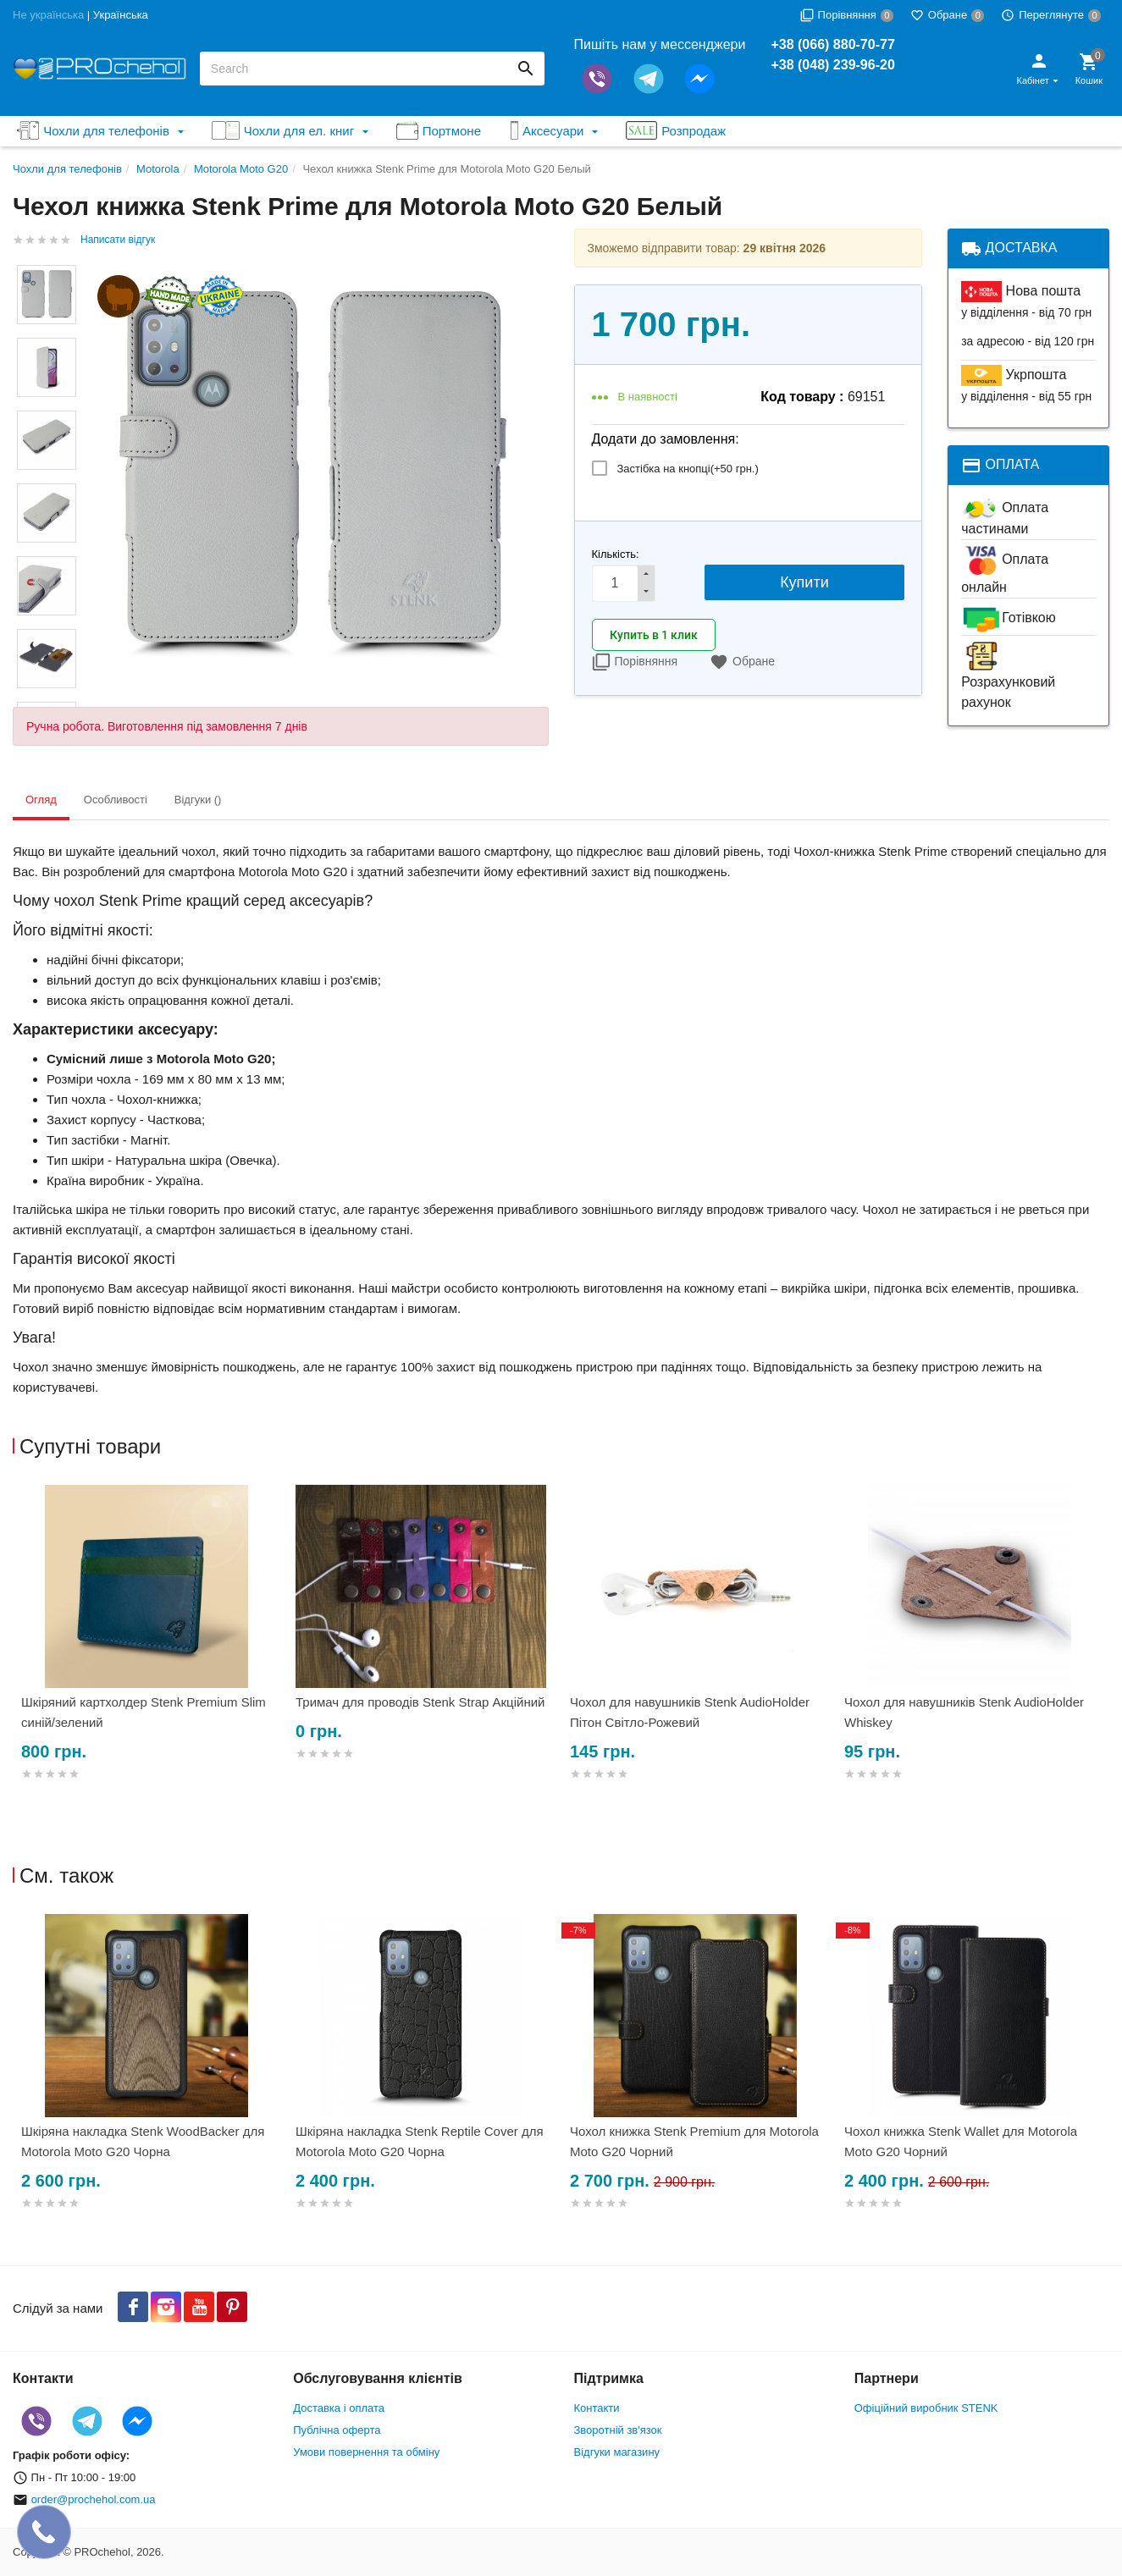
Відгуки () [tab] (198, 799)
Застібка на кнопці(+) (688, 468)
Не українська (48, 14)
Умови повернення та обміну (366, 2452)
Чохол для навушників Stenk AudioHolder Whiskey (964, 1712)
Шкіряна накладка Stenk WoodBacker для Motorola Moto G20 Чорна (142, 2141)
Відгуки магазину (617, 2452)
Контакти (597, 2408)
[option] (150, 1652)
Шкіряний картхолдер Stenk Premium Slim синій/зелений (143, 1712)
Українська (120, 14)
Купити (804, 582)
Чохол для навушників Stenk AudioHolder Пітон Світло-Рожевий (690, 1712)
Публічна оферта (336, 2430)
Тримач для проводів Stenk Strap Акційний (420, 1702)
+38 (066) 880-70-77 (832, 44)
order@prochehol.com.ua (93, 2499)
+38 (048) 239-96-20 (832, 65)
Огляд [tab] (41, 799)
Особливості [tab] (115, 799)
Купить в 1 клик (654, 635)
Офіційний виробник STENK (926, 2408)
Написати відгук (117, 239)
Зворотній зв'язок (618, 2430)
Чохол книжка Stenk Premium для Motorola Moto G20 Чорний (694, 2141)
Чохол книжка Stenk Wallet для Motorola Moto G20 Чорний (960, 2141)
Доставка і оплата (338, 2408)
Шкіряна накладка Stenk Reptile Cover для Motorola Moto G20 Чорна (420, 2141)
